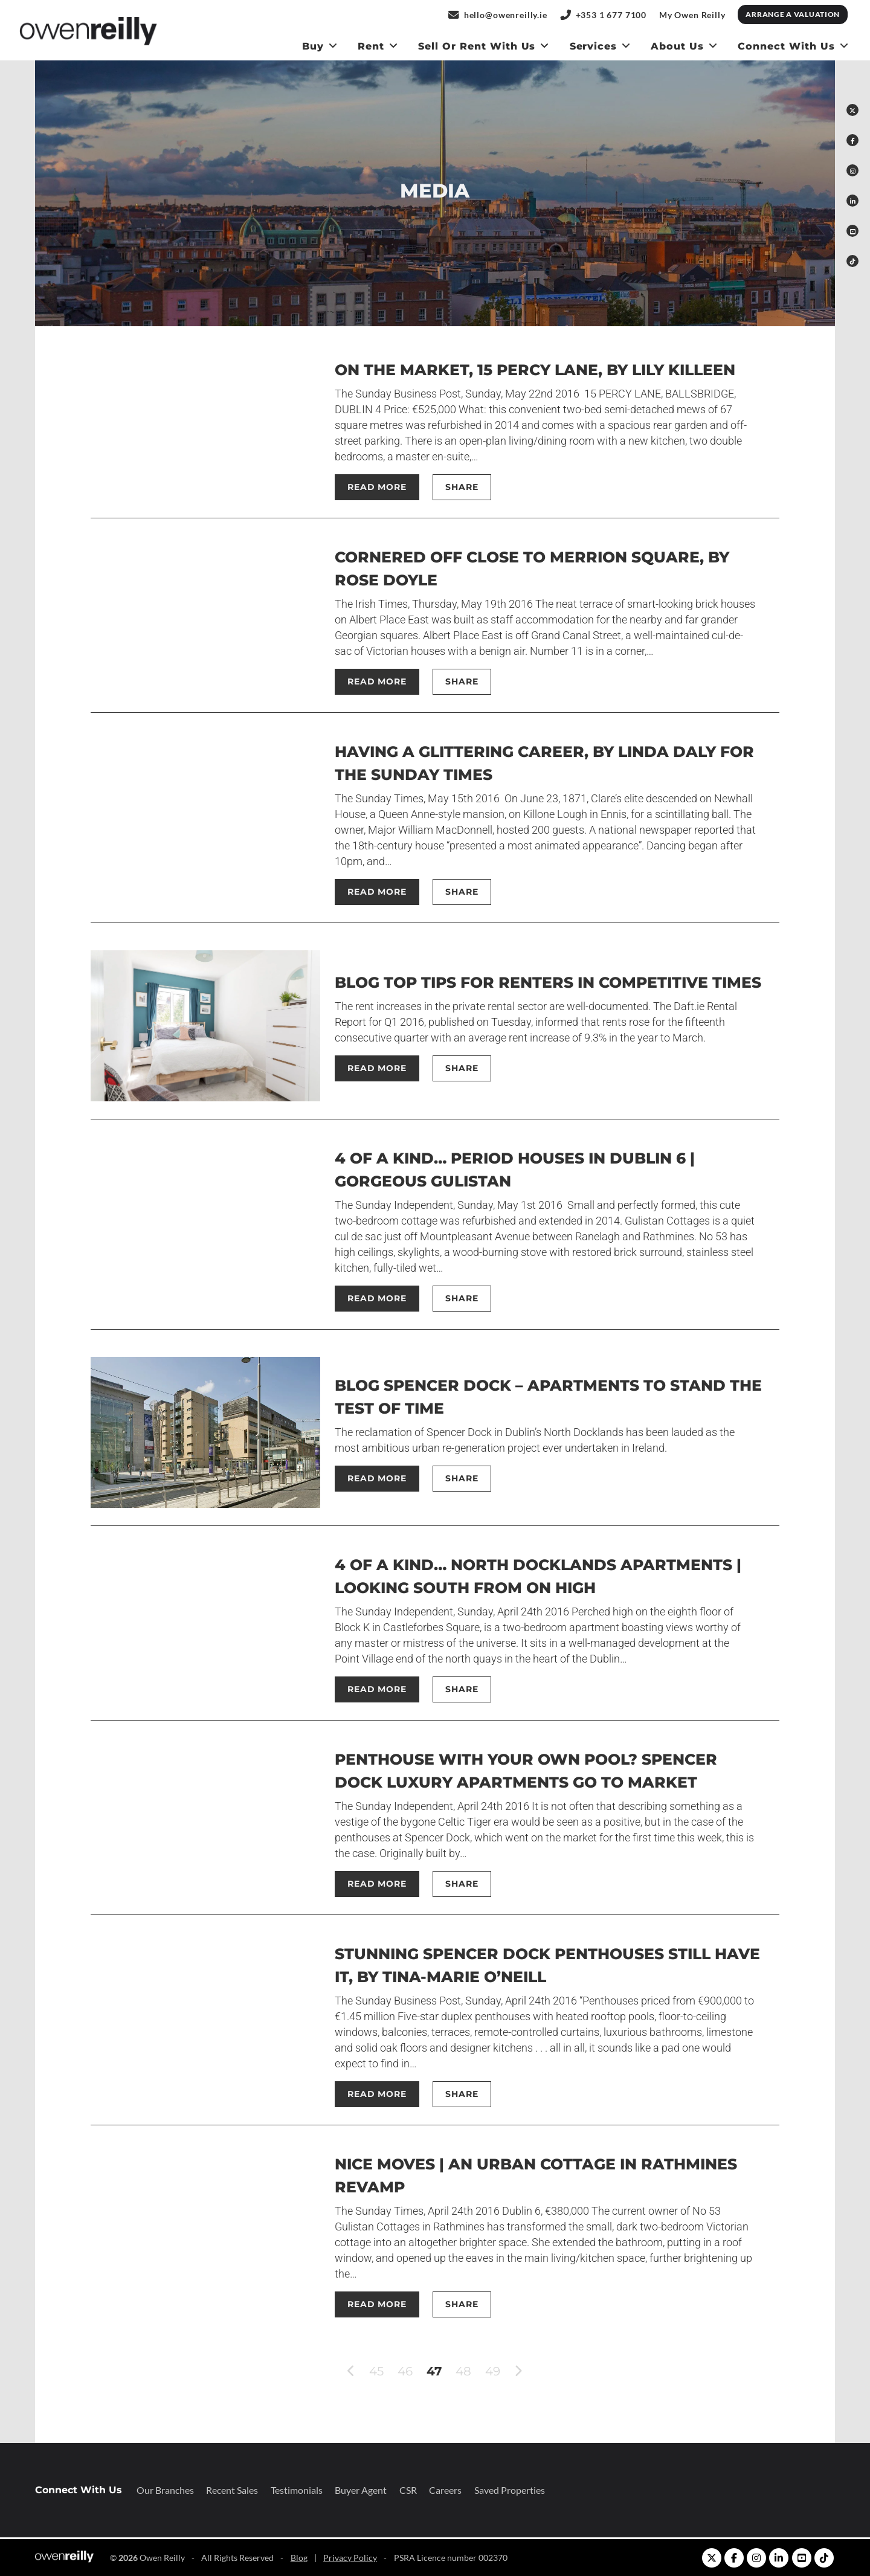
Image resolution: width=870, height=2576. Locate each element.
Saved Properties (509, 2490)
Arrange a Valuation (793, 14)
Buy (313, 46)
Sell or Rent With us (476, 46)
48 (463, 2371)
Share (461, 486)
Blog (299, 2557)
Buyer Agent (361, 2490)
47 (434, 2371)
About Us (677, 46)
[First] (333, 2371)
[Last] (536, 2371)
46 (405, 2371)
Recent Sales (232, 2490)
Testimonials (297, 2490)
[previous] (351, 2371)
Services (593, 46)
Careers (445, 2490)
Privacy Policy (350, 2557)
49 (492, 2371)
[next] (518, 2371)
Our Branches (165, 2490)
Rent (371, 46)
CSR (408, 2490)
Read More (377, 486)
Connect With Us (786, 46)
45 (376, 2371)
